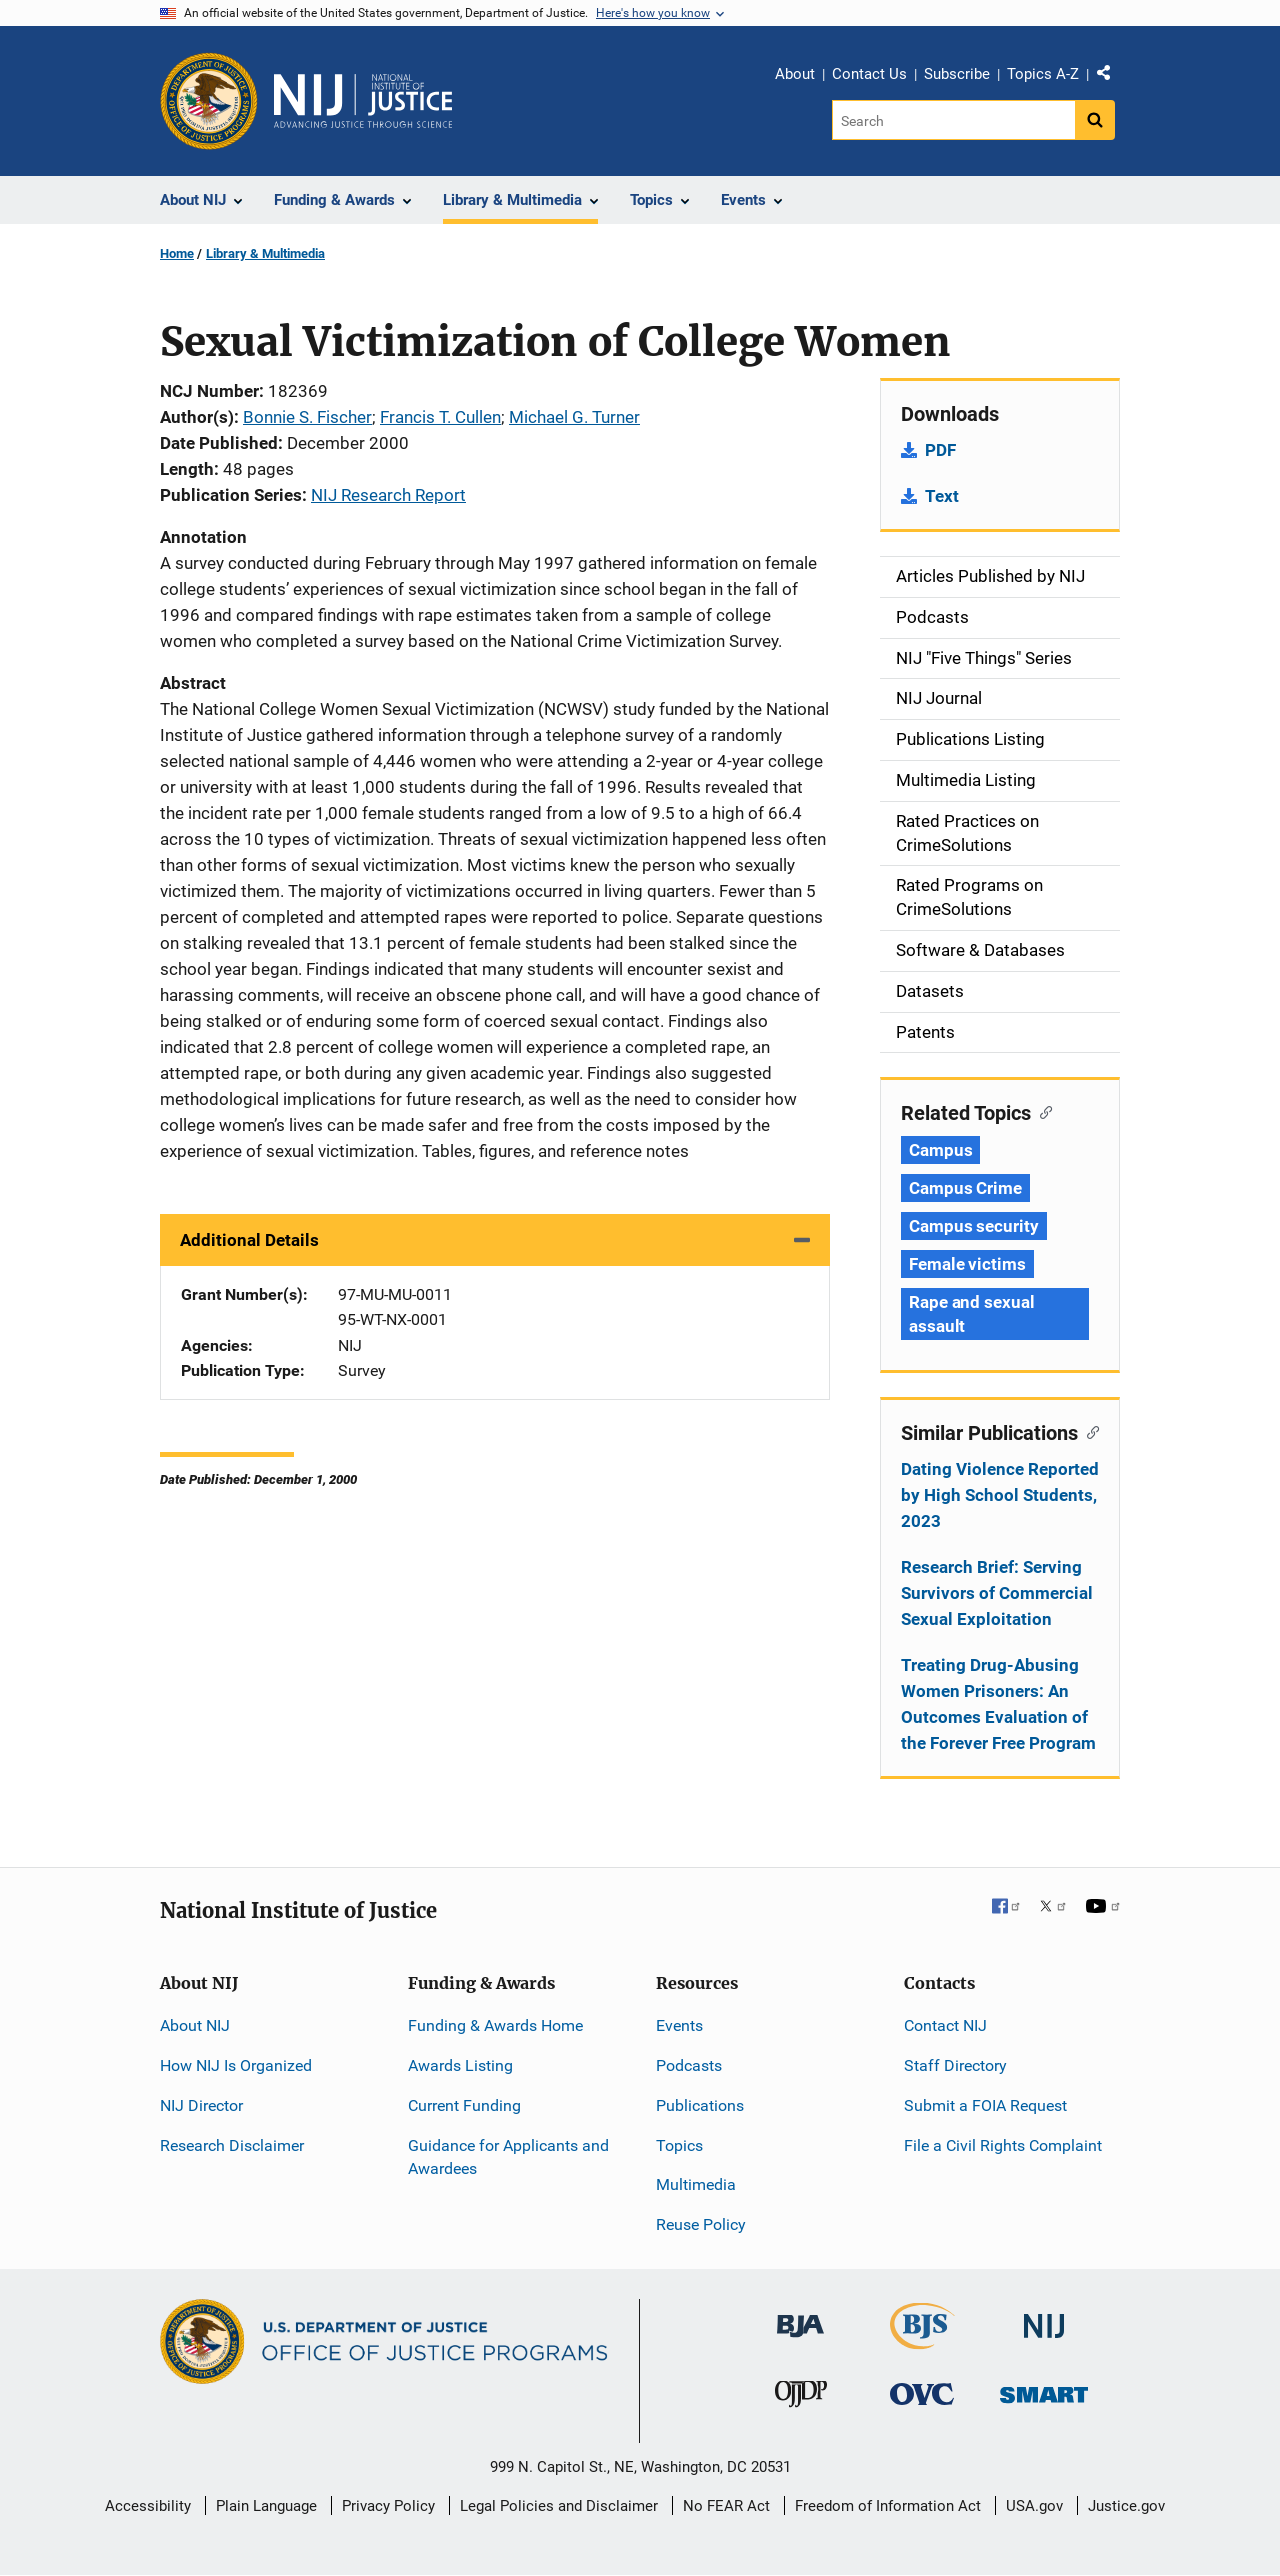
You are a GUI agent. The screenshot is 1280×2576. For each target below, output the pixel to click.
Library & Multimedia (265, 253)
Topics (679, 2145)
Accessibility (148, 2506)
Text (942, 496)
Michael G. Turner (574, 417)
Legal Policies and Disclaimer (559, 2506)
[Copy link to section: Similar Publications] (1088, 1431)
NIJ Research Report (388, 495)
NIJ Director (201, 2105)
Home (177, 253)
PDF (940, 450)
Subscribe (957, 74)
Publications (700, 2105)
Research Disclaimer (232, 2145)
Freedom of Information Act (888, 2506)
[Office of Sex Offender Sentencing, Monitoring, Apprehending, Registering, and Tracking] (1044, 2389)
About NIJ (195, 2025)
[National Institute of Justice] (1044, 2317)
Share (1111, 77)
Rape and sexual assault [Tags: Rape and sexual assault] (972, 1314)
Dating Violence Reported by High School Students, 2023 (1000, 1495)
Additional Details (249, 1240)
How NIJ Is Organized (236, 2065)
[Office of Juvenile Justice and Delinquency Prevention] (801, 2398)
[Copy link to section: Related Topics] (1041, 1111)
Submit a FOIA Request (985, 2105)
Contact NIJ (945, 2025)
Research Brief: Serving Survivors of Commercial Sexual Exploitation (997, 1593)
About (795, 74)
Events (679, 2025)
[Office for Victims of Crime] (922, 2393)
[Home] (363, 101)
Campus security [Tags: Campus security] (974, 1226)
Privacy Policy (388, 2506)
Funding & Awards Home (495, 2025)
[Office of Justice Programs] (209, 101)
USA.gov (1034, 2506)
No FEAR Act (726, 2506)
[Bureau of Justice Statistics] (922, 2340)
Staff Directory (955, 2065)
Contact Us (869, 74)
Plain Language (266, 2506)
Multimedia (696, 2184)
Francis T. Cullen (440, 417)
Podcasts (689, 2065)
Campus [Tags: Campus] (940, 1150)
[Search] (953, 120)
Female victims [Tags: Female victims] (967, 1264)
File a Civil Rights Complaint (1003, 2145)
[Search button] (1095, 120)
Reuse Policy (701, 2224)
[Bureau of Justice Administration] (800, 2316)
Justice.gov (1126, 2506)
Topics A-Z (1043, 74)
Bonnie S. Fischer (307, 417)
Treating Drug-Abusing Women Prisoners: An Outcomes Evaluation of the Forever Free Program (998, 1704)
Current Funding (464, 2105)
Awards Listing (460, 2065)
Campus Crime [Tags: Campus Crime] (965, 1188)
